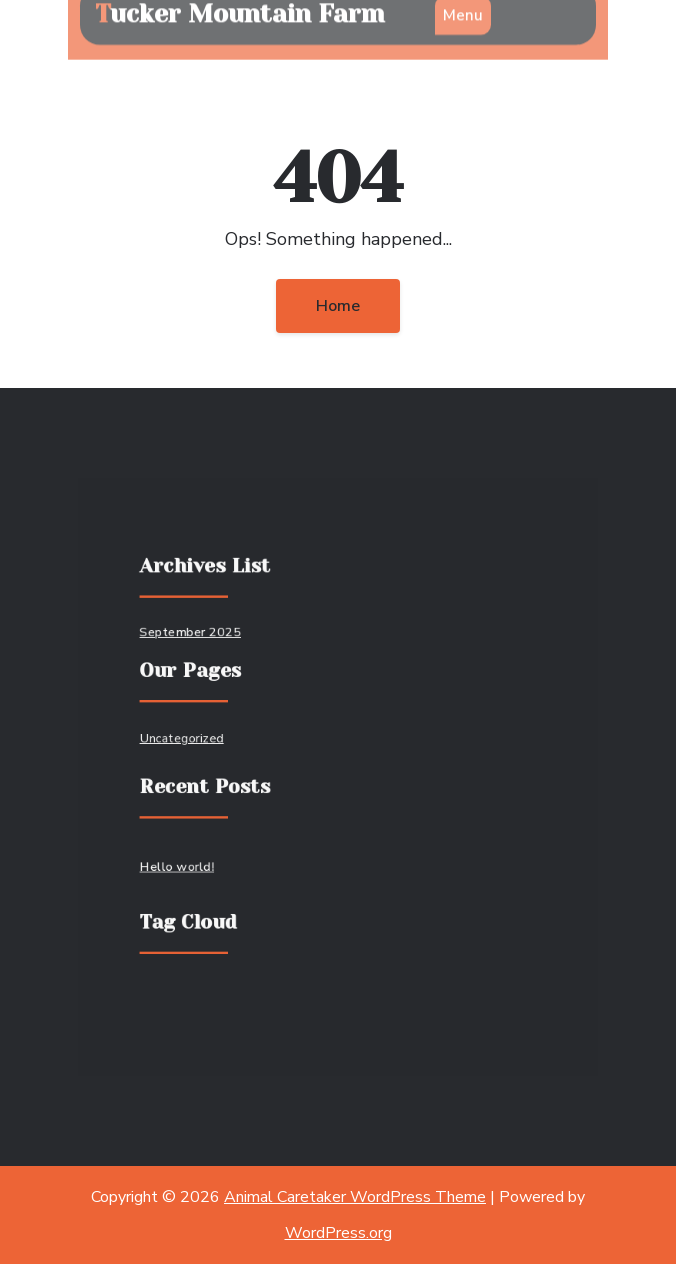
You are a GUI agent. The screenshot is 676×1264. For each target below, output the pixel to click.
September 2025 (195, 637)
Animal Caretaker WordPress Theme (355, 1197)
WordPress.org (338, 1233)
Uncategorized (186, 739)
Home (338, 306)
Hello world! (182, 864)
